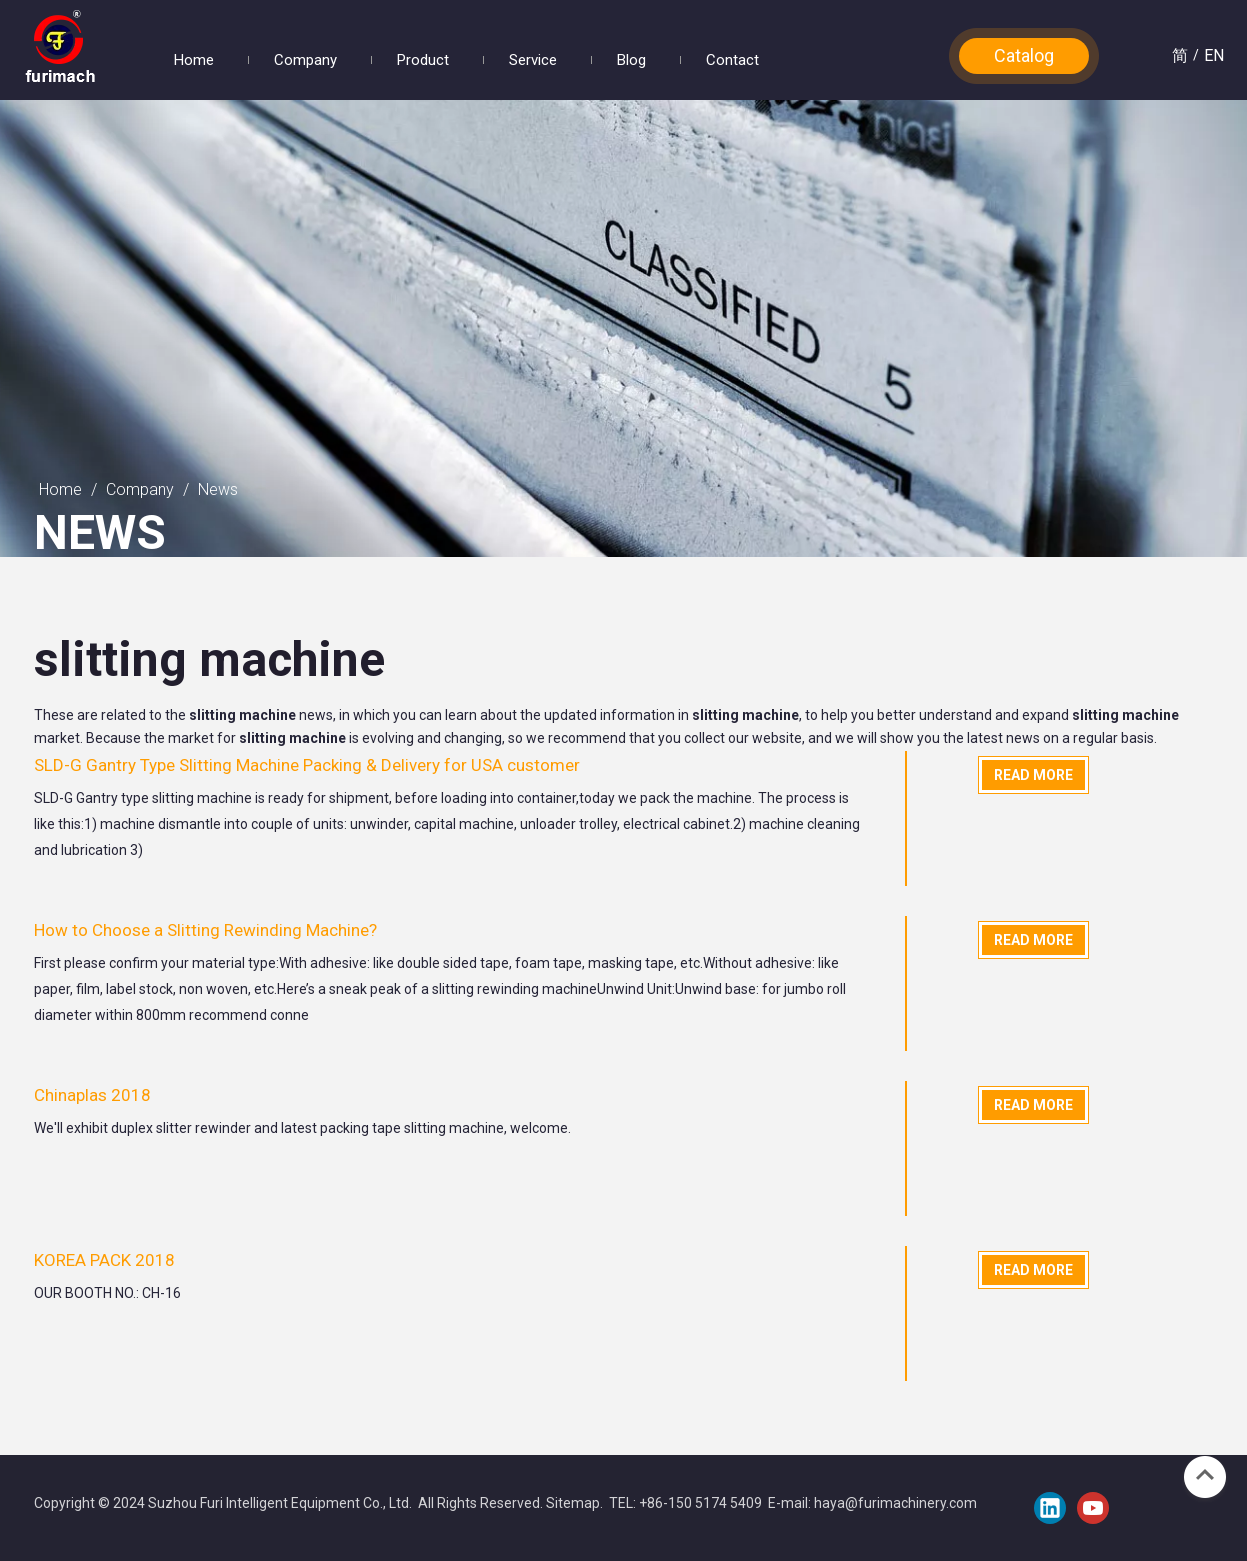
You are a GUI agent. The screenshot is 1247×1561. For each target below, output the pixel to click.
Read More (1033, 775)
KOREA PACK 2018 (104, 1260)
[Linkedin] (1050, 1508)
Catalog (1024, 55)
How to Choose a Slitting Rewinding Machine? (205, 930)
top (1205, 1475)
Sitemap (573, 1503)
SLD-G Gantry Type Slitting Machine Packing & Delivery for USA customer (307, 765)
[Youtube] (1093, 1508)
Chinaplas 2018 (92, 1095)
